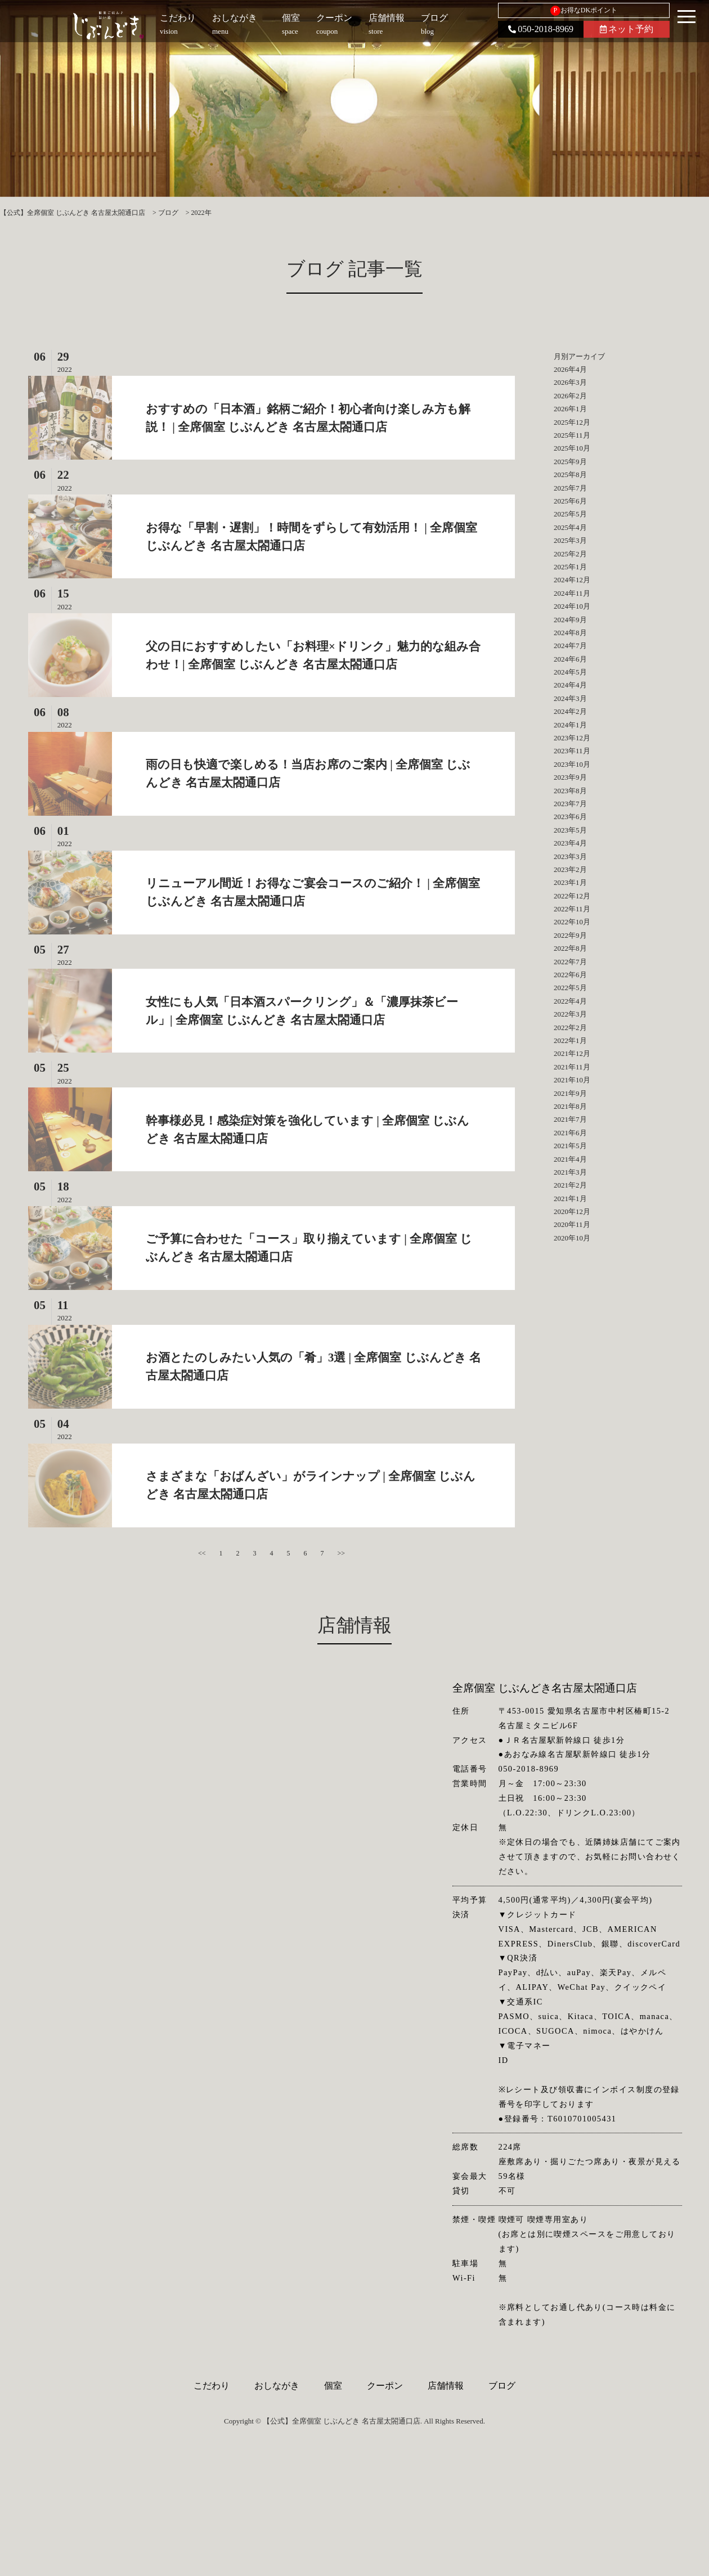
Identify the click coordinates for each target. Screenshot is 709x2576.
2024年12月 (572, 580)
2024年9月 (570, 619)
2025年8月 (570, 474)
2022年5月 (570, 987)
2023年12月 (572, 738)
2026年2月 (570, 396)
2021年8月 (570, 1106)
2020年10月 (572, 1238)
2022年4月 (570, 1001)
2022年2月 (570, 1027)
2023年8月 (570, 790)
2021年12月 (572, 1053)
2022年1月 (570, 1040)
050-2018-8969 (540, 29)
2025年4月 (570, 527)
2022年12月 (572, 896)
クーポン (385, 2385)
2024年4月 (570, 685)
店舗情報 (446, 2385)
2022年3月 (570, 1014)
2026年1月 (570, 408)
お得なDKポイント (583, 11)
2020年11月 (572, 1224)
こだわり (212, 2385)
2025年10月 (572, 448)
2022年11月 (572, 909)
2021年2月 (570, 1185)
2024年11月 (572, 593)
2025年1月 (570, 567)
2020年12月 (572, 1211)
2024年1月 (570, 725)
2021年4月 (570, 1159)
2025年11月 (572, 435)
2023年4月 (570, 843)
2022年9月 (570, 935)
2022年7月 (570, 961)
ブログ (501, 2385)
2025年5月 (570, 514)
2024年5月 (570, 672)
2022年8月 (570, 948)
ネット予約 (626, 29)
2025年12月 (572, 422)
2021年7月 (570, 1119)
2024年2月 (570, 711)
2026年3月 (570, 382)
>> (341, 1553)
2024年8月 (570, 632)
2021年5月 (570, 1145)
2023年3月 (570, 856)
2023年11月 (572, 751)
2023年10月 (572, 764)
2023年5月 (570, 830)
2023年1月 (570, 882)
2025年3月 (570, 540)
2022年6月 (570, 974)
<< (202, 1553)
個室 (333, 2385)
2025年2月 (570, 554)
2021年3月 (570, 1172)
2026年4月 (570, 369)
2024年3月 (570, 698)
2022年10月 (572, 922)
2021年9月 (570, 1093)
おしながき (276, 2385)
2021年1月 (570, 1198)
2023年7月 (570, 803)
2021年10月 (572, 1080)
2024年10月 (572, 606)
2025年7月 (570, 488)
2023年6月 (570, 816)
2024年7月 (570, 645)
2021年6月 (570, 1133)
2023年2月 (570, 869)
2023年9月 (570, 777)
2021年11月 (572, 1067)
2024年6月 (570, 659)
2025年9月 (570, 461)
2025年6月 (570, 501)
